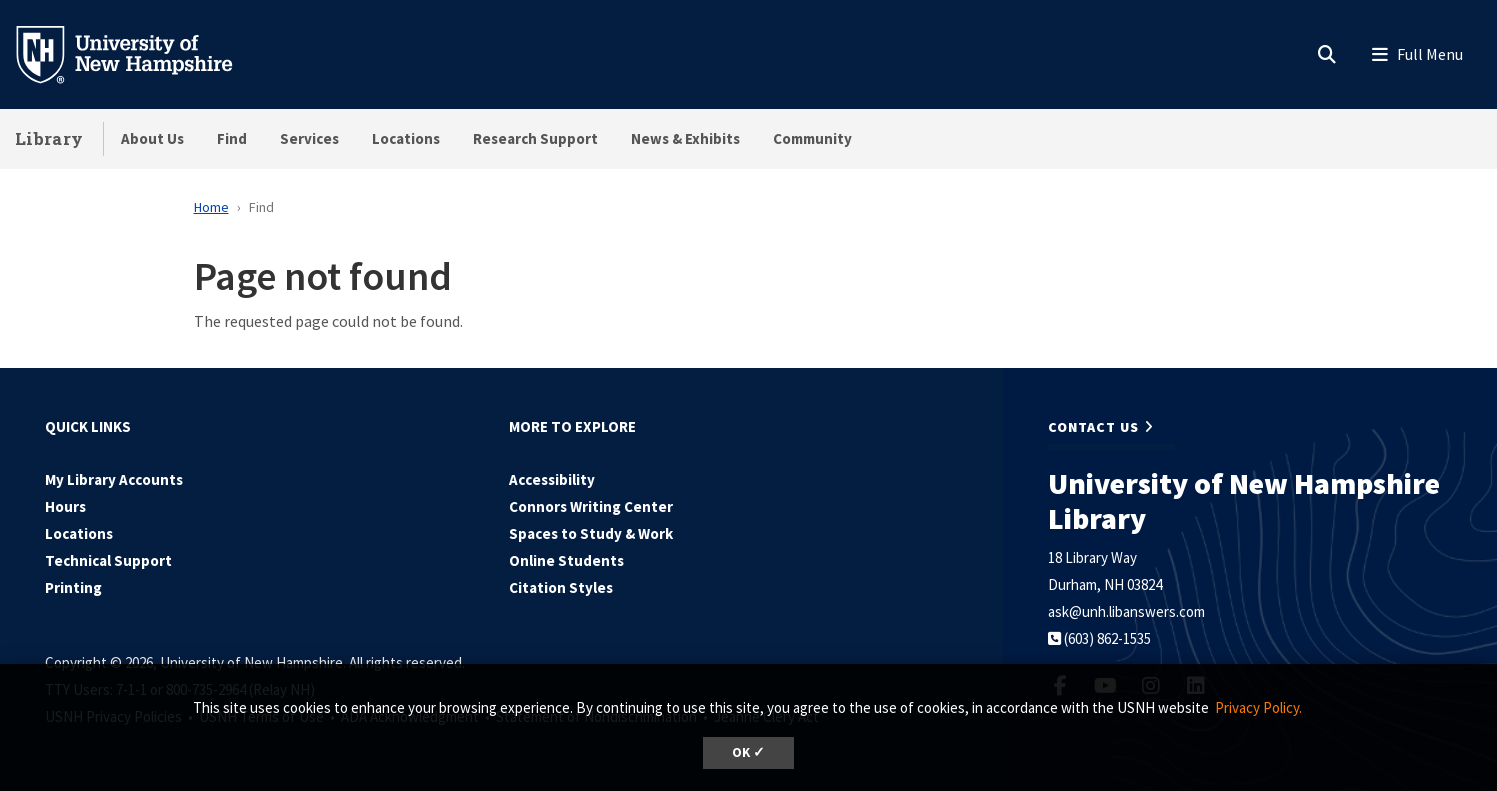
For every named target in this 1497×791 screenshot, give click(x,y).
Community (812, 138)
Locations (406, 138)
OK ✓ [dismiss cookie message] (748, 752)
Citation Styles (561, 587)
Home (211, 207)
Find (232, 138)
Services (309, 138)
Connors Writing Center (591, 506)
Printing (73, 587)
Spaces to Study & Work (591, 533)
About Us (152, 138)
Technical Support (108, 560)
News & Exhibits (685, 138)
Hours (65, 506)
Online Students (566, 560)
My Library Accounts (114, 479)
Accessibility (552, 479)
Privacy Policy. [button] (1258, 707)
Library (49, 138)
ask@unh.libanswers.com (1126, 611)
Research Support (535, 138)
